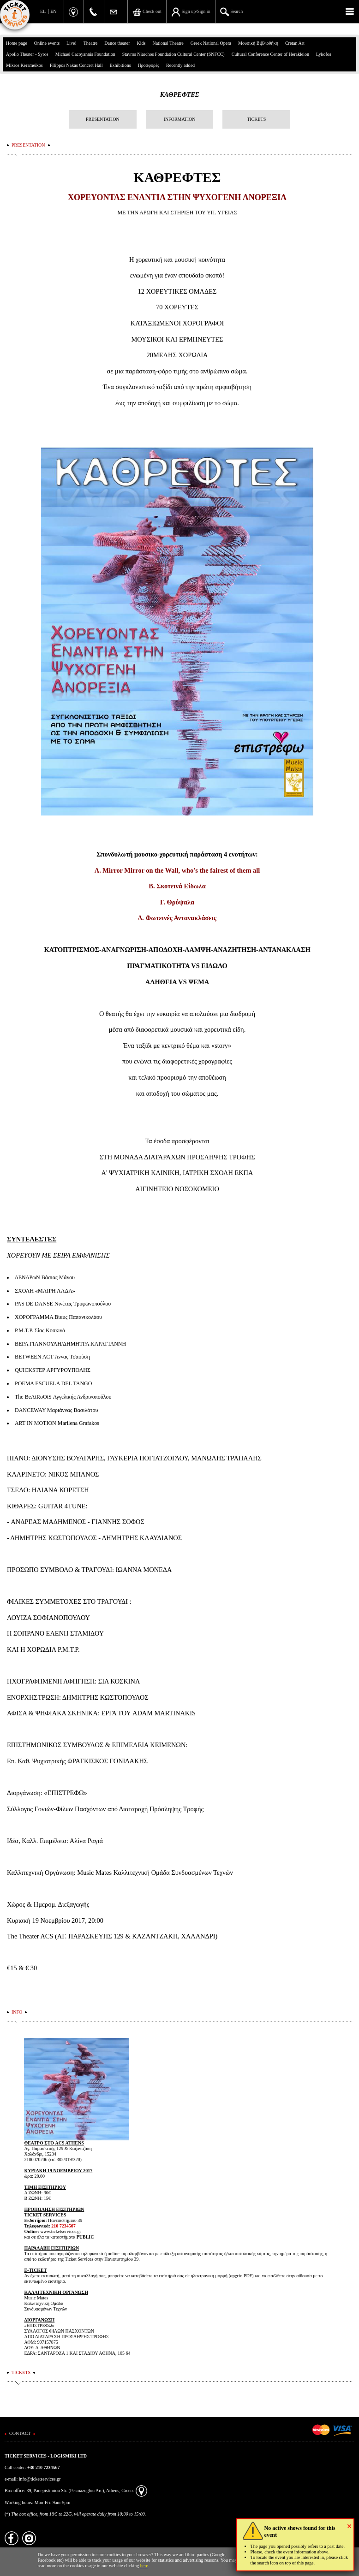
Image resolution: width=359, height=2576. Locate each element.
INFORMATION (180, 119)
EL (43, 11)
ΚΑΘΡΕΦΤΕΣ (179, 94)
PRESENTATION (103, 119)
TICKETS (256, 119)
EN (53, 11)
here (144, 2565)
